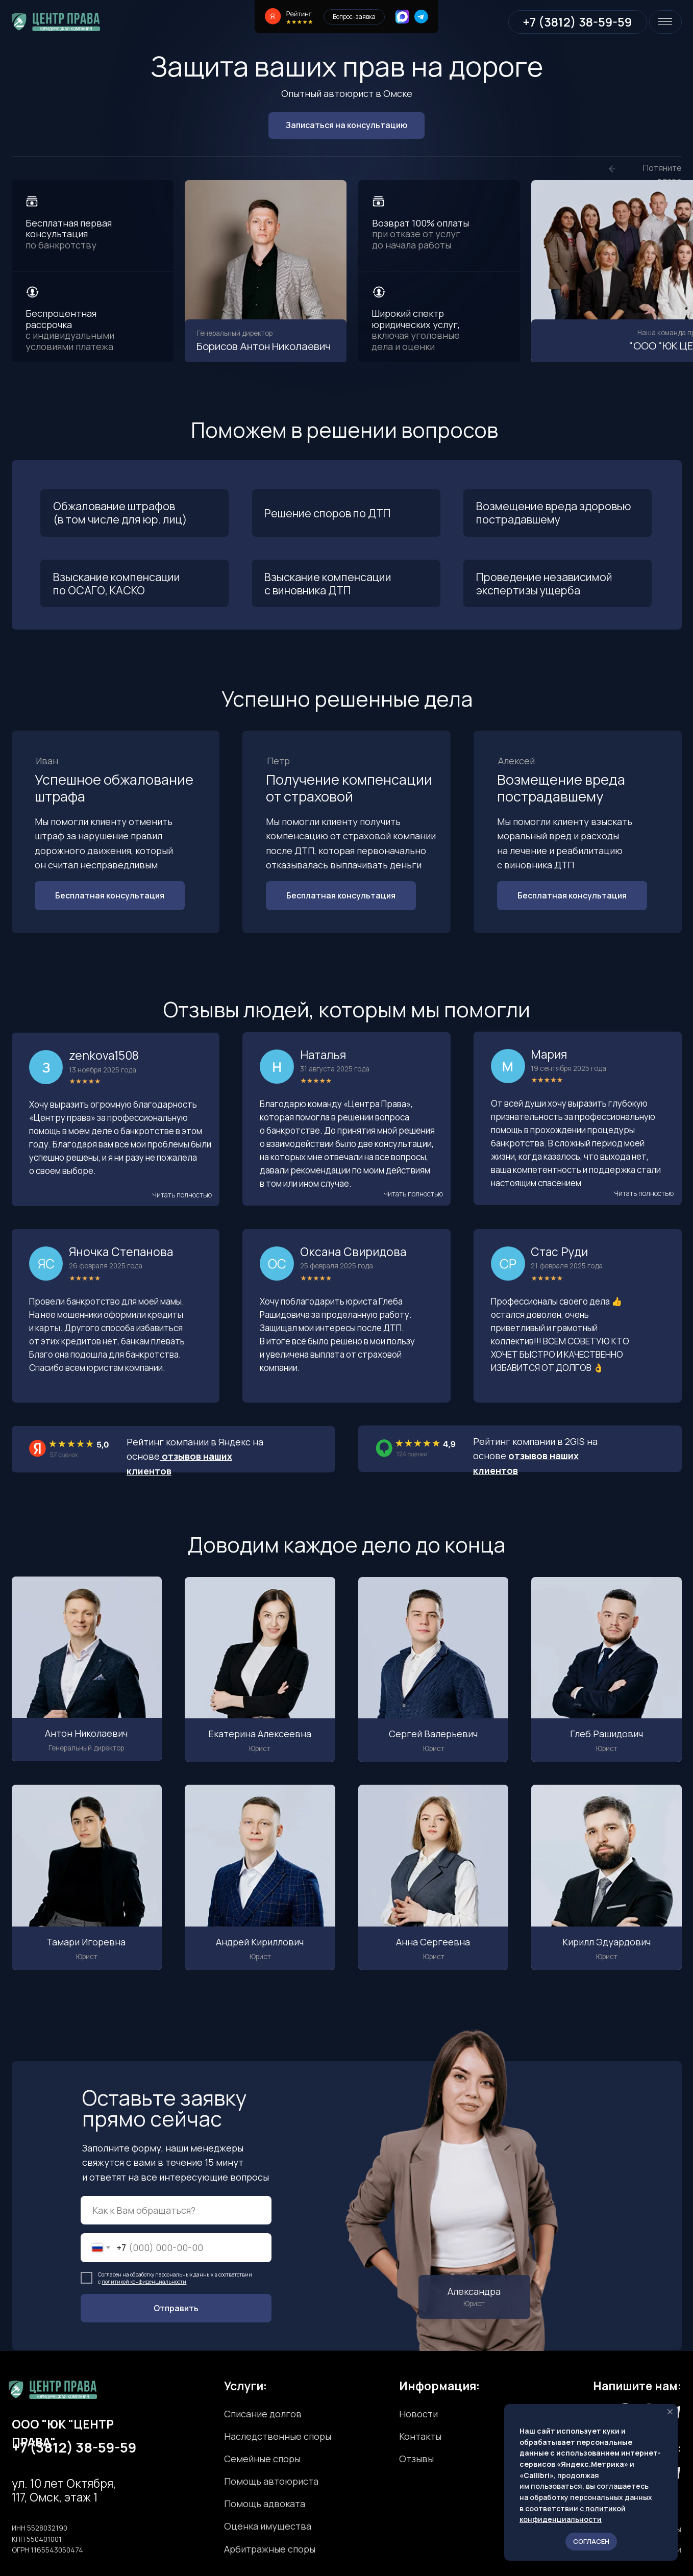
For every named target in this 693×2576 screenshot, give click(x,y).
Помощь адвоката (264, 2503)
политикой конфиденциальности (144, 2281)
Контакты (420, 2436)
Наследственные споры (277, 2436)
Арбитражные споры (269, 2549)
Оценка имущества (267, 2526)
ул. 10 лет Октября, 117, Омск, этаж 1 (64, 2490)
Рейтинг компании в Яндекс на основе (195, 1456)
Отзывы (416, 2459)
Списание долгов (263, 2414)
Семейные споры (262, 2459)
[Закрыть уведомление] (670, 2412)
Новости (418, 2414)
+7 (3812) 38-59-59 (74, 2447)
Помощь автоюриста (271, 2481)
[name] (176, 2210)
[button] (182, 1195)
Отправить (176, 2308)
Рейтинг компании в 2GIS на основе (535, 1456)
